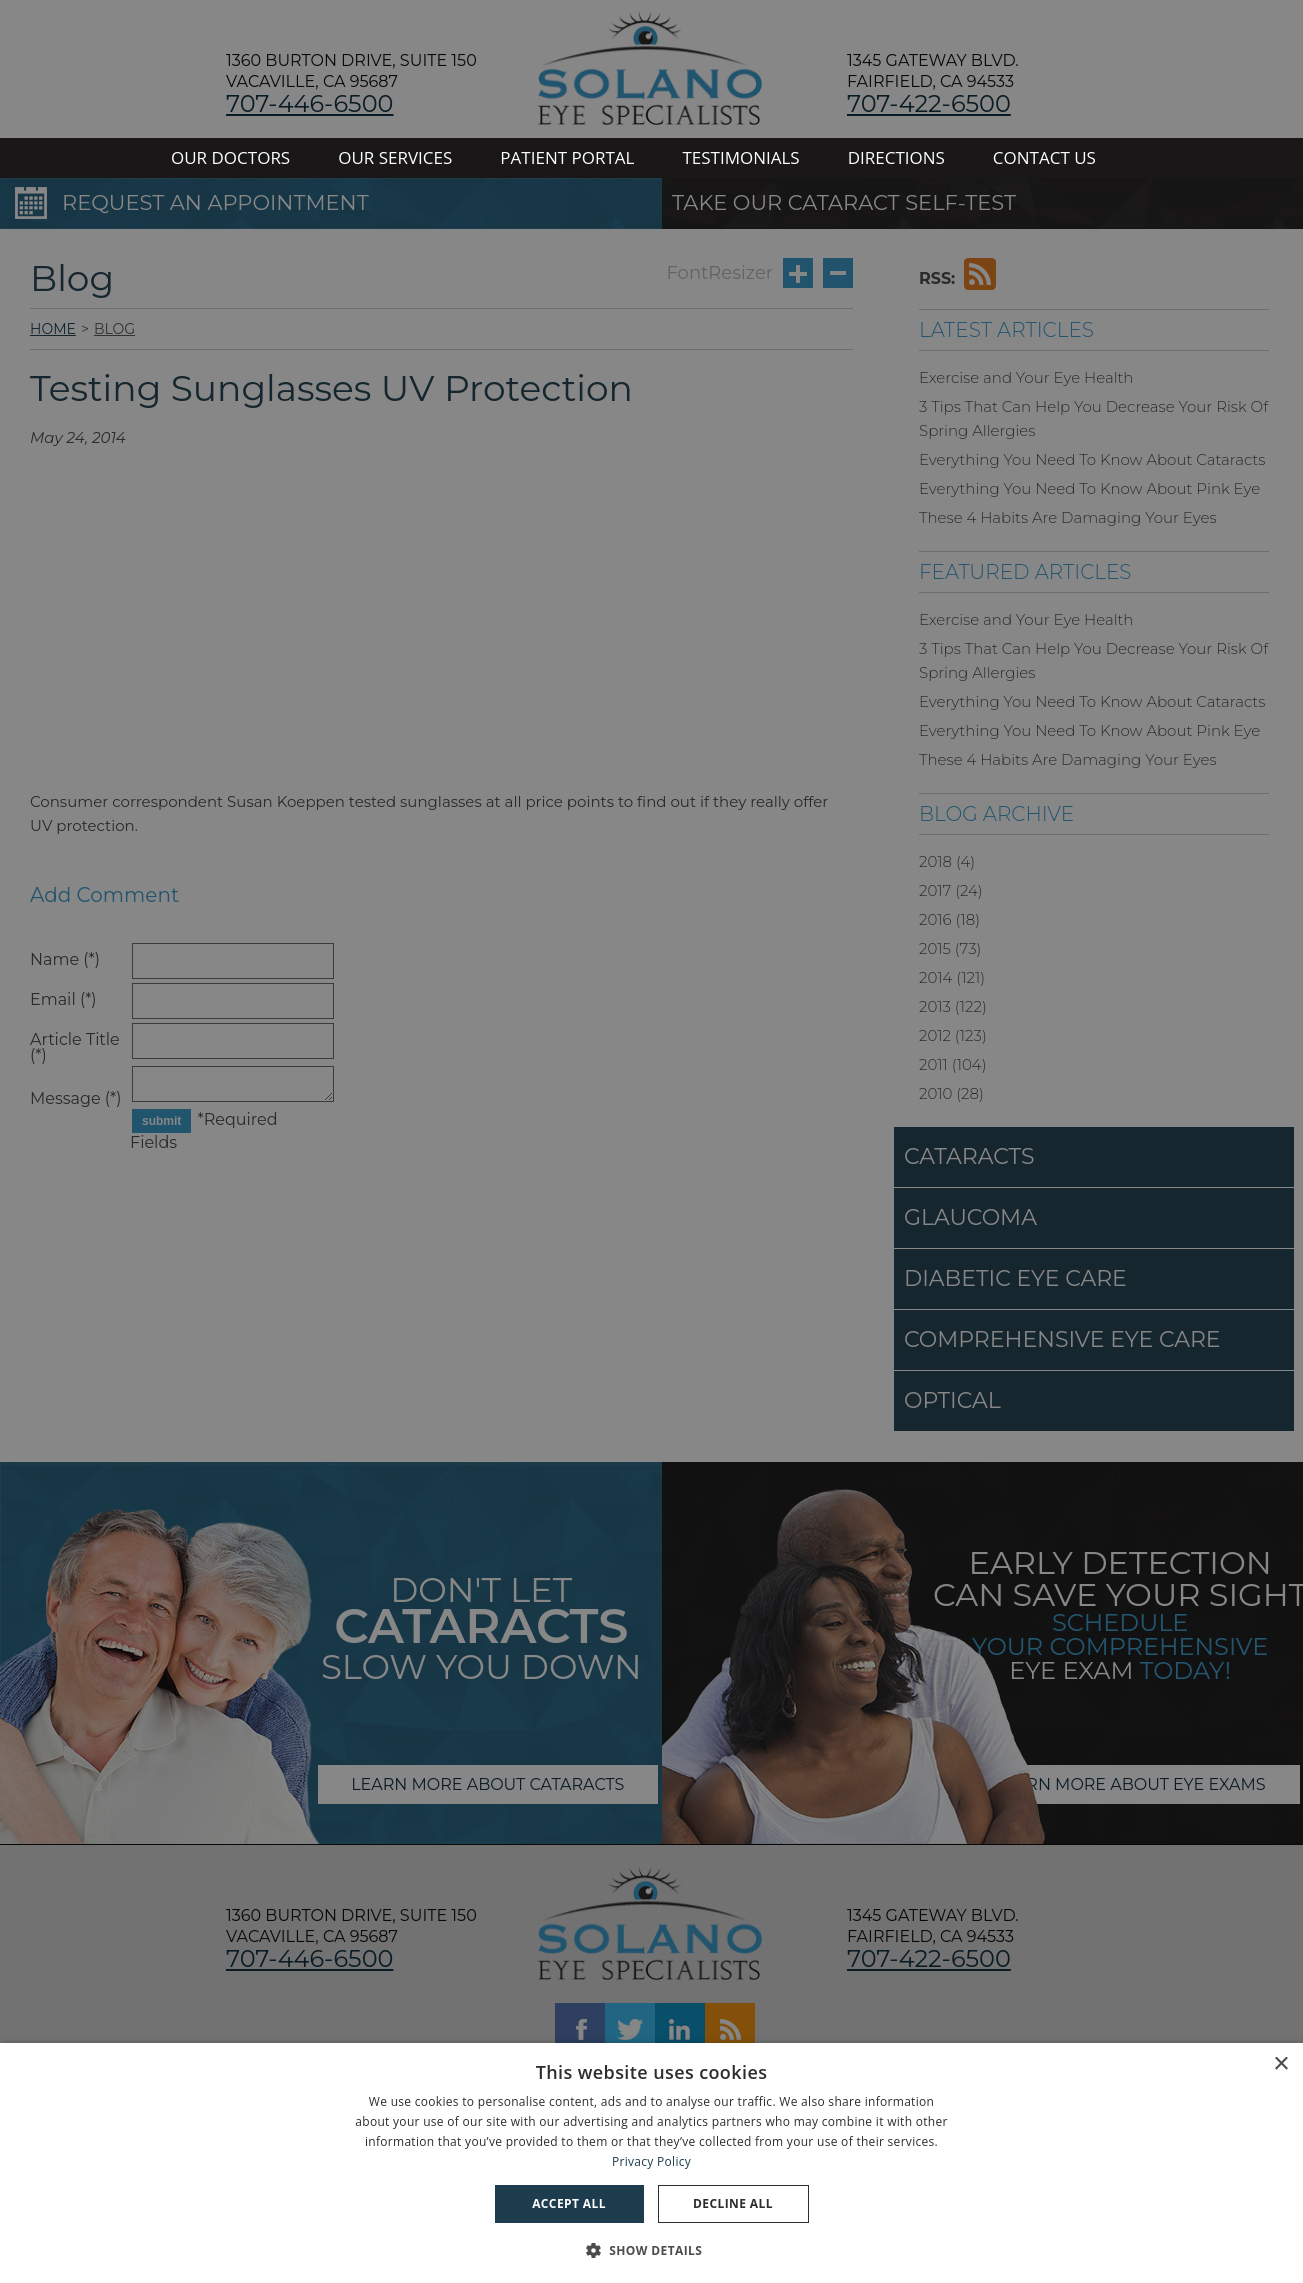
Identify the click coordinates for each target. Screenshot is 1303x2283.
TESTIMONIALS (740, 157)
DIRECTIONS (896, 157)
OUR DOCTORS (230, 157)
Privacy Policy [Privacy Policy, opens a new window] (651, 2161)
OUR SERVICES (395, 157)
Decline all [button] (733, 2203)
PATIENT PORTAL (567, 157)
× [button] (1280, 2064)
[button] (652, 2248)
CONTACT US (1044, 157)
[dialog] (651, 2163)
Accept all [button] (569, 2203)
